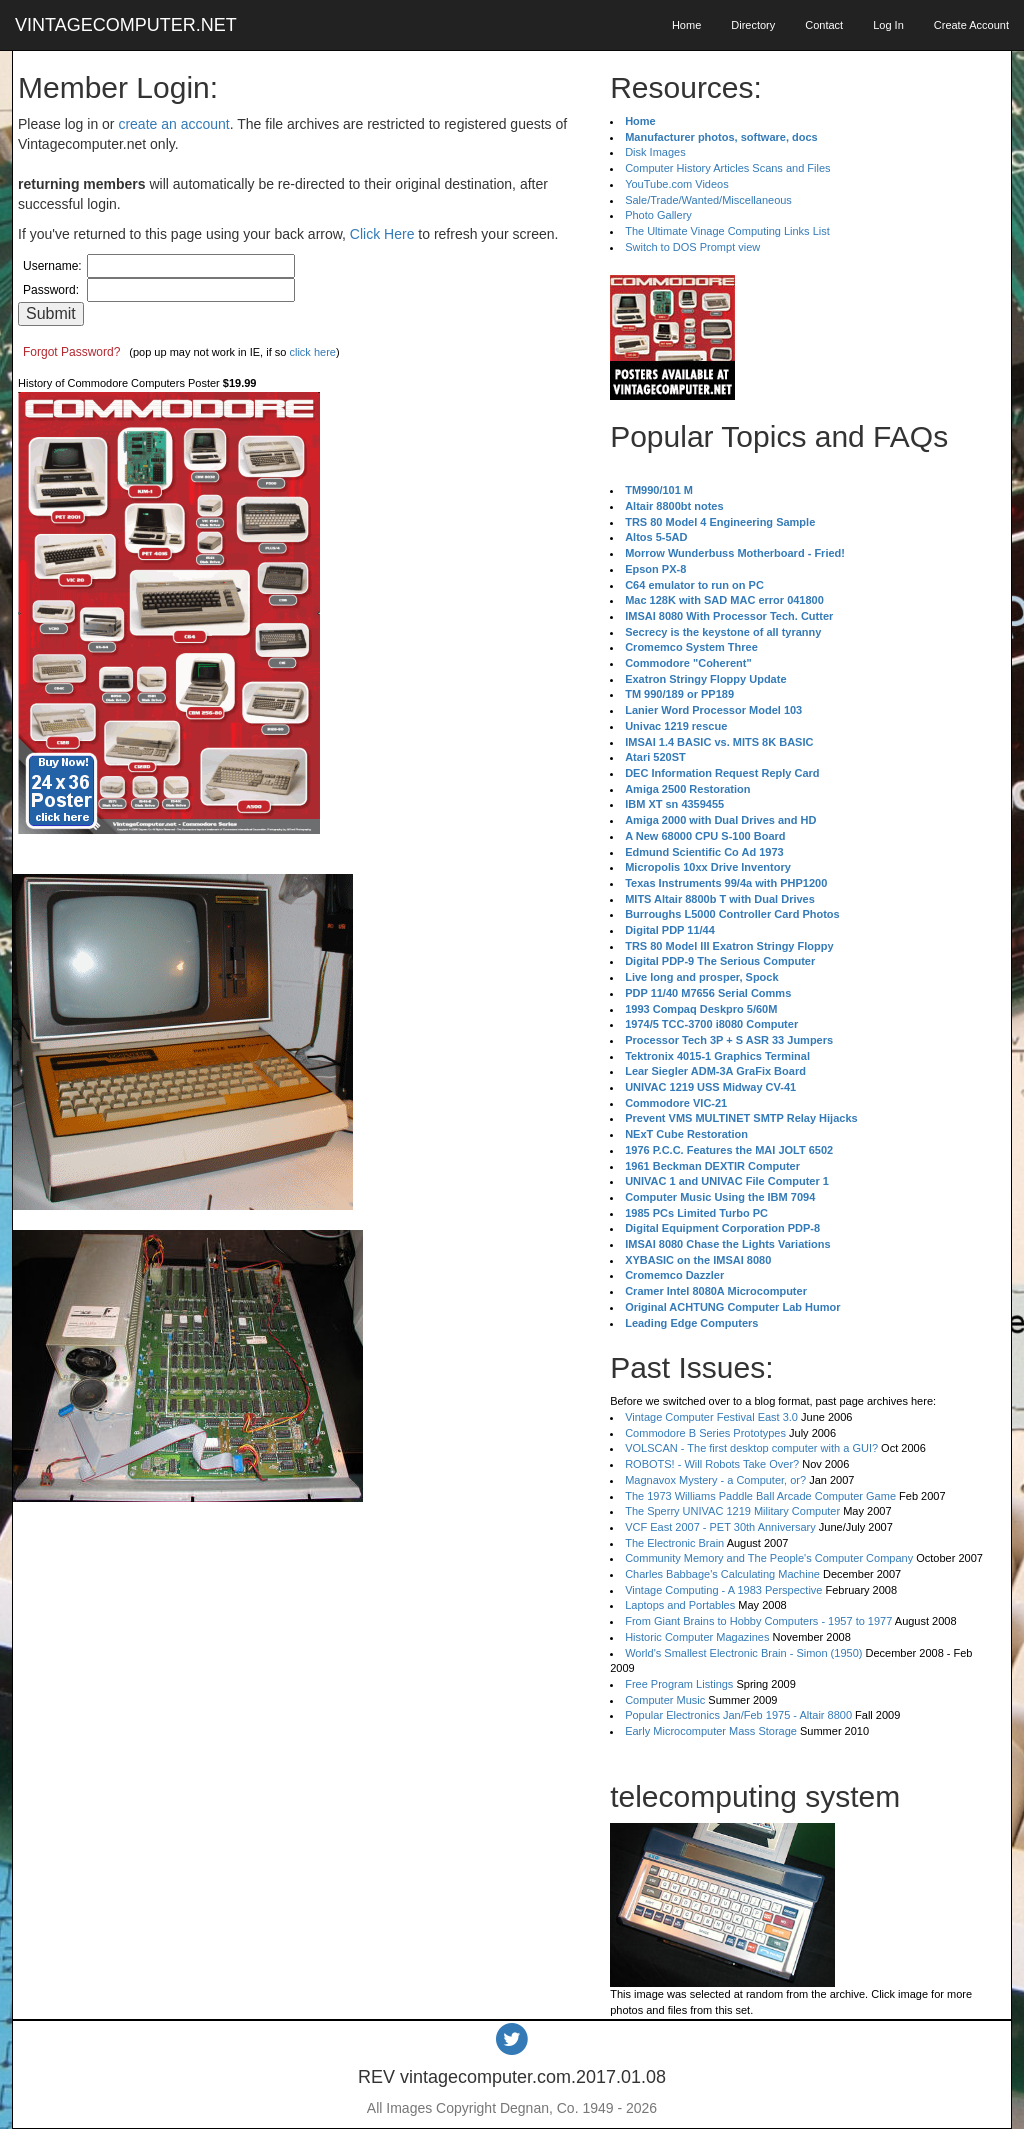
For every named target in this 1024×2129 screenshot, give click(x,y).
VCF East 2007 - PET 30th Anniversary (720, 1527)
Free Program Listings (679, 1684)
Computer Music (665, 1700)
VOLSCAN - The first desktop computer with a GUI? (751, 1448)
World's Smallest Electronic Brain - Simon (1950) (743, 1653)
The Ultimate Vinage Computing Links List (727, 231)
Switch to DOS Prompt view (692, 247)
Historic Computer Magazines (697, 1637)
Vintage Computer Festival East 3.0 (711, 1417)
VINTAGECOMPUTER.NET (126, 25)
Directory (753, 25)
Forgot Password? (71, 352)
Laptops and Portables (680, 1605)
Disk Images (655, 152)
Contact (824, 25)
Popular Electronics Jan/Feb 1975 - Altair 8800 (738, 1715)
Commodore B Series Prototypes (705, 1433)
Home (686, 25)
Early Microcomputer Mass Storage (711, 1731)
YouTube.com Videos (677, 184)
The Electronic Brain (674, 1543)
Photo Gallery (658, 215)
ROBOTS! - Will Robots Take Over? (712, 1464)
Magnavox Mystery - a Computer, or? (715, 1480)
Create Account (971, 25)
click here (312, 352)
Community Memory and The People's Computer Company (769, 1558)
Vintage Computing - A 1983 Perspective (723, 1590)
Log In (888, 25)
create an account (173, 124)
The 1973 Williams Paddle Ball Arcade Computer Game (760, 1496)
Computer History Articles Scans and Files (727, 168)
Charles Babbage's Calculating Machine (722, 1574)
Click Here (382, 234)
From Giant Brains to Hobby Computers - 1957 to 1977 (758, 1621)
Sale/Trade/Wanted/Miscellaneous (708, 200)
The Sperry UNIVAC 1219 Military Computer (732, 1511)
